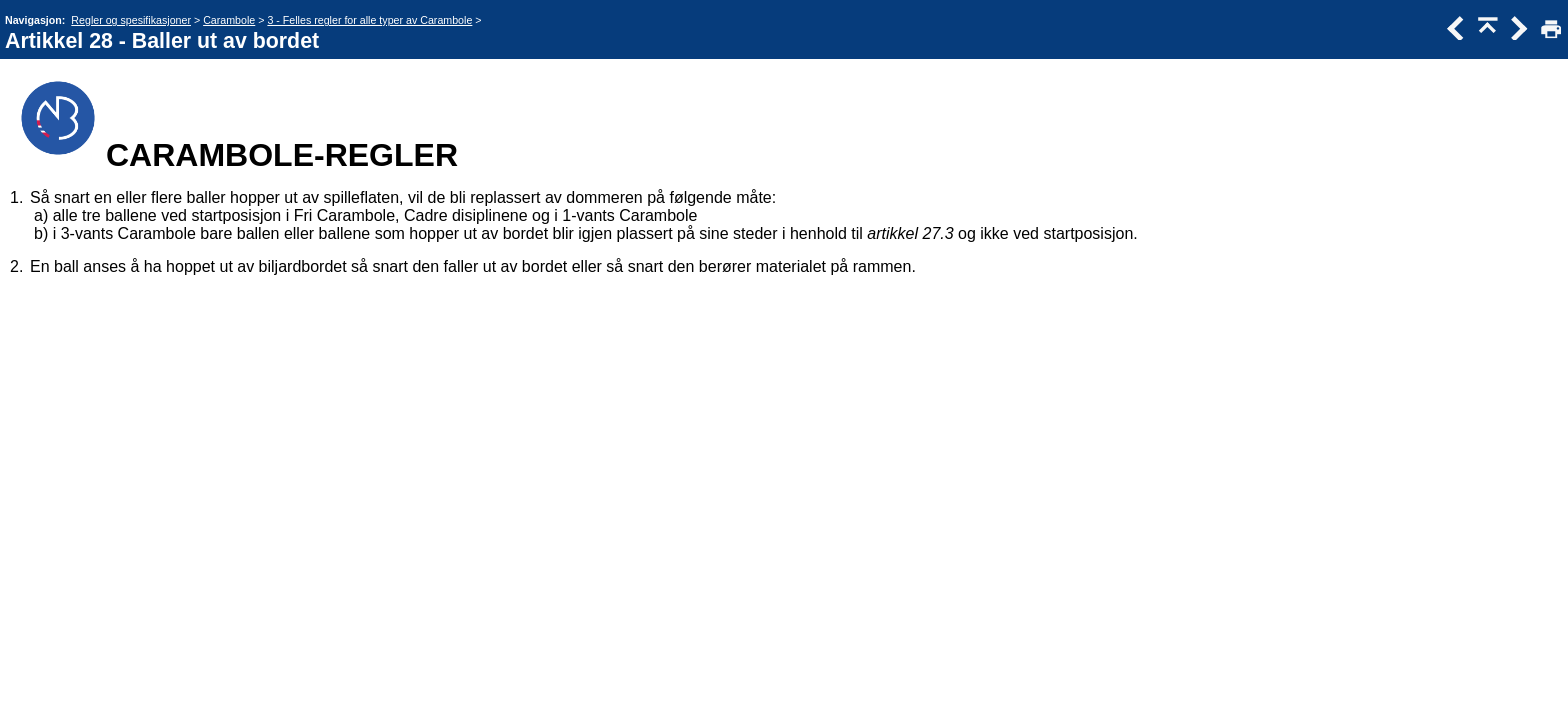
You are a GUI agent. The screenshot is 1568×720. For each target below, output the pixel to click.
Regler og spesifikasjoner (131, 20)
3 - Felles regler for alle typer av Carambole (369, 20)
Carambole (229, 20)
